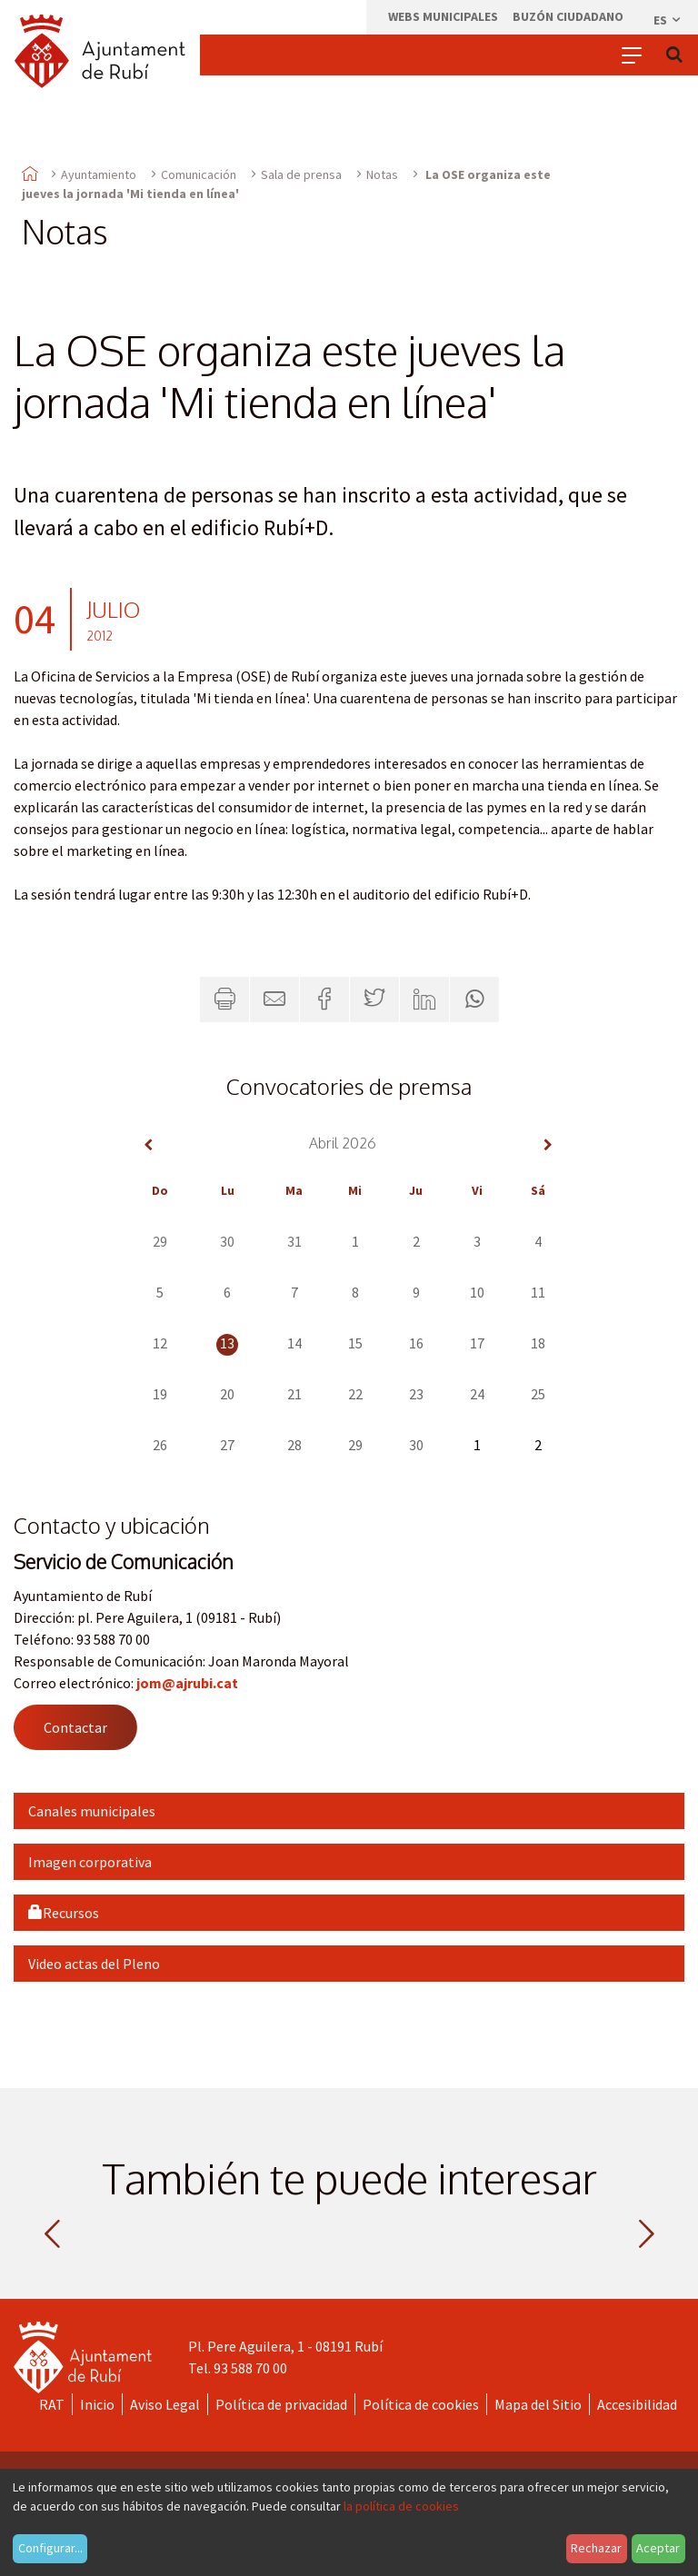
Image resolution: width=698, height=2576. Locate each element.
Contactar (75, 1727)
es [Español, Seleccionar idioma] (668, 20)
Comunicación (198, 174)
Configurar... (50, 2548)
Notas (382, 174)
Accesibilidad (637, 2404)
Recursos (63, 1913)
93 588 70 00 (250, 2368)
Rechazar (596, 2548)
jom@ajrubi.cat (187, 1683)
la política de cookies (401, 2506)
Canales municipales (91, 1811)
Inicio (97, 2404)
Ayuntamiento (98, 174)
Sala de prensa (301, 174)
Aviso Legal (165, 2404)
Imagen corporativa (90, 1862)
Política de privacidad (281, 2404)
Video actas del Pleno (94, 1963)
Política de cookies (421, 2404)
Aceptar (658, 2548)
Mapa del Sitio (538, 2404)
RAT (52, 2404)
